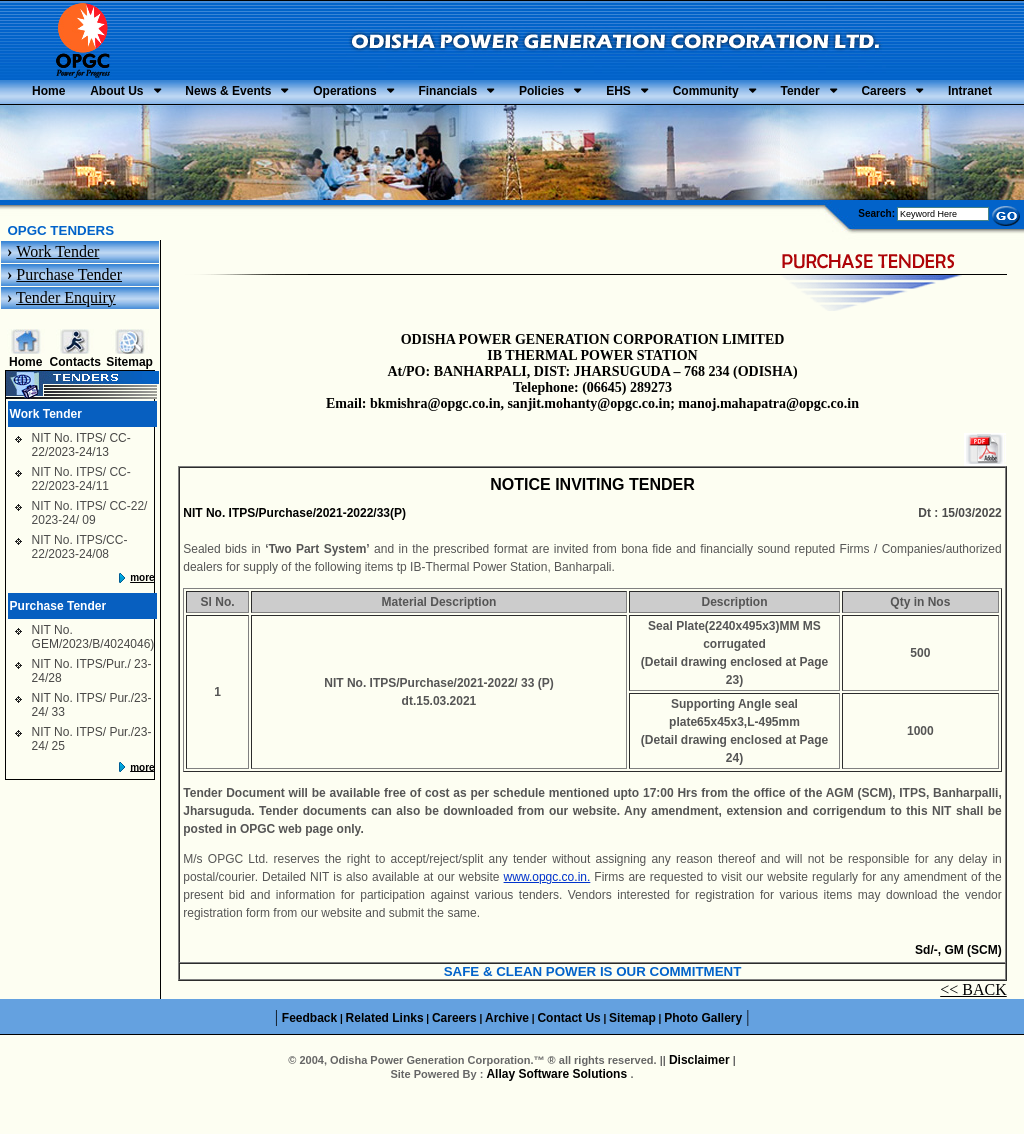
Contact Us (568, 1052)
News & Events (311, 94)
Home (84, 94)
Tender (402, 123)
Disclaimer (699, 1095)
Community (906, 94)
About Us (175, 94)
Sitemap (129, 396)
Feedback (309, 1052)
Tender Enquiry (66, 331)
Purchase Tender (69, 308)
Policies (695, 94)
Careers (509, 123)
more (142, 611)
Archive (507, 1052)
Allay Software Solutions (558, 1109)
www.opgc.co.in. (547, 912)
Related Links (385, 1052)
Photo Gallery (703, 1052)
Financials (577, 94)
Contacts (75, 396)
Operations (451, 94)
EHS (795, 94)
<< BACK (973, 1024)
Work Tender (57, 285)
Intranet (619, 123)
